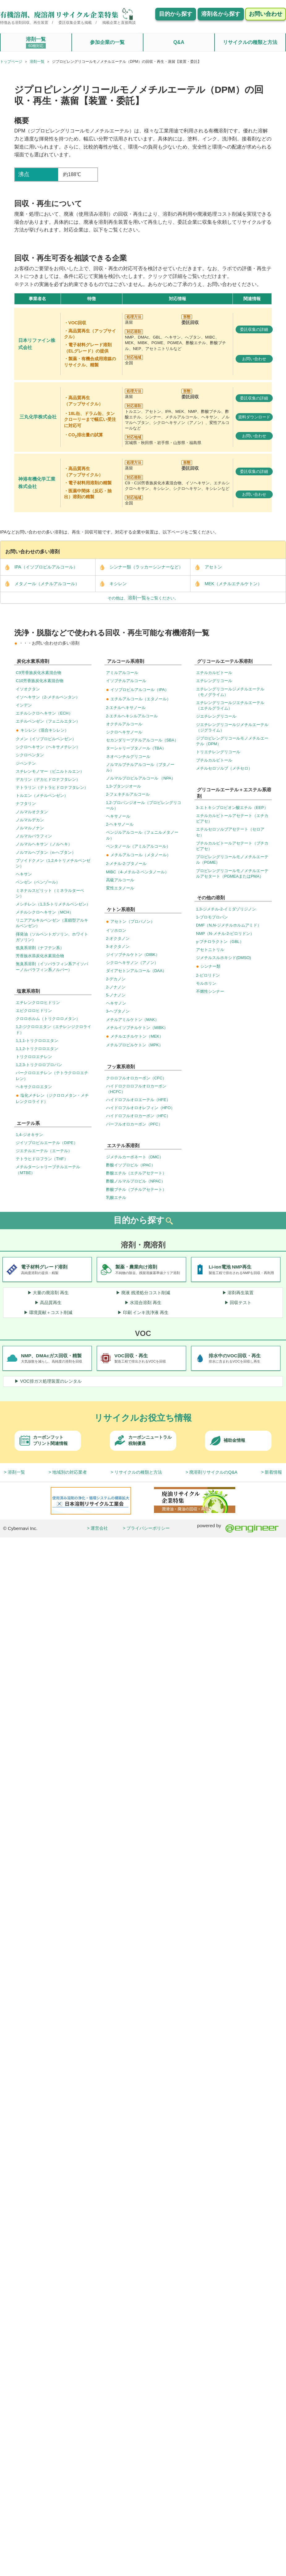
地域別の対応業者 (69, 1472)
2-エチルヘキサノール (126, 707)
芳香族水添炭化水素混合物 (40, 955)
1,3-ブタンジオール (123, 786)
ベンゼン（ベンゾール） (38, 882)
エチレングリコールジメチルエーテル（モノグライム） (230, 692)
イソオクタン (28, 689)
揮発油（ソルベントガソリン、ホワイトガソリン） (52, 937)
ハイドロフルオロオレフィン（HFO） (140, 1107)
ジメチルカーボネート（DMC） (135, 1157)
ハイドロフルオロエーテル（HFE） (138, 1099)
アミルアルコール (122, 672)
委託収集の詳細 (254, 329)
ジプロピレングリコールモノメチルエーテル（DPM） (232, 741)
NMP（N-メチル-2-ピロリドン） (225, 933)
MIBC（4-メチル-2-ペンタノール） (137, 872)
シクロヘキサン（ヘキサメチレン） (48, 747)
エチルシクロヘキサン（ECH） (44, 713)
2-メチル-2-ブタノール (126, 863)
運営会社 (99, 1528)
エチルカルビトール (214, 672)
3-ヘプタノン (118, 1011)
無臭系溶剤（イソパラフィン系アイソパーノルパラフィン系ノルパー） (52, 967)
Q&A (178, 42)
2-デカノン (116, 979)
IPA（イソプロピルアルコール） (39, 567)
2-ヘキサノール (120, 824)
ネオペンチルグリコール (128, 756)
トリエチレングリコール (218, 752)
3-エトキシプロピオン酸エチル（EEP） (232, 807)
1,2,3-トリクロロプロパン (39, 1064)
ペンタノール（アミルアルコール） (138, 846)
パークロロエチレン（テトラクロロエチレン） (52, 1075)
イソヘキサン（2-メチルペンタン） (48, 697)
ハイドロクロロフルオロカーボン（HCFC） (136, 1089)
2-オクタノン (118, 938)
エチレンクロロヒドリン (38, 1002)
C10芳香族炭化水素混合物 (39, 680)
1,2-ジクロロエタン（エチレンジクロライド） (53, 1029)
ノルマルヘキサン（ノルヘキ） (44, 844)
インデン (24, 705)
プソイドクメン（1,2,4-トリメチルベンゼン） (53, 863)
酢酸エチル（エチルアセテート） (136, 1173)
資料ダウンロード (254, 417)
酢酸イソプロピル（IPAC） (130, 1165)
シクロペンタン (30, 755)
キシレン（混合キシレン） (42, 730)
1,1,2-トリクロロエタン (37, 1048)
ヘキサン (24, 874)
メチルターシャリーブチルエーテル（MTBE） (48, 1170)
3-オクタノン (118, 946)
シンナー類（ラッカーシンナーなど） (139, 567)
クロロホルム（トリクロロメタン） (48, 1018)
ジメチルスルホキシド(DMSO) (223, 957)
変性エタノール (120, 888)
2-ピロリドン (208, 975)
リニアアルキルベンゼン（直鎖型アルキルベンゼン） (52, 923)
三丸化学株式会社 (38, 416)
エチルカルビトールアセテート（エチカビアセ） (232, 818)
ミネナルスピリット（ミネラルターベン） (50, 893)
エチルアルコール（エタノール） (138, 699)
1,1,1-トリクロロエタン (37, 1040)
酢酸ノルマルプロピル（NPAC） (135, 1181)
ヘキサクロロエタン (34, 1086)
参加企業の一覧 (107, 42)
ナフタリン (26, 803)
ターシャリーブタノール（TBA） (136, 748)
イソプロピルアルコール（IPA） (137, 689)
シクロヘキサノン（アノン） (132, 962)
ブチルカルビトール (214, 760)
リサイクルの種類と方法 (250, 42)
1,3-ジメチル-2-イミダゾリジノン (226, 909)
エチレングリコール (214, 680)
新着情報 (273, 1472)
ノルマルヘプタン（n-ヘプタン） (46, 852)
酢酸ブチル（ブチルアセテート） (136, 1189)
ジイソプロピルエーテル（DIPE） (46, 1142)
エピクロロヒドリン (34, 1010)
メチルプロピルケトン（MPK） (134, 1045)
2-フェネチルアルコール (128, 794)
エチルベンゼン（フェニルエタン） (48, 721)
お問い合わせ (254, 359)
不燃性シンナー (210, 991)
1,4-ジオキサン (29, 1134)
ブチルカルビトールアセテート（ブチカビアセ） (232, 846)
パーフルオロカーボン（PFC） (134, 1124)
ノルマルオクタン (32, 812)
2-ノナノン (116, 987)
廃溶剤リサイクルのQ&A (213, 1472)
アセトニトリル (210, 949)
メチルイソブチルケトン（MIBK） (137, 1027)
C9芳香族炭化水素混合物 (38, 672)
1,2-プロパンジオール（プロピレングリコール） (143, 805)
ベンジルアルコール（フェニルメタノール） (142, 835)
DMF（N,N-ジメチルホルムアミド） (228, 925)
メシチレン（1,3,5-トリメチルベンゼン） (53, 904)
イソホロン (116, 930)
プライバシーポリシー (148, 1528)
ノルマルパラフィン (34, 836)
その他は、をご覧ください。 (143, 597)
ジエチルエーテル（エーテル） (44, 1150)
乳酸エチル (116, 1197)
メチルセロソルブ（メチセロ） (224, 768)
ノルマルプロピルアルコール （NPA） (140, 778)
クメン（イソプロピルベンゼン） (46, 739)
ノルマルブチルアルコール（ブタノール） (140, 767)
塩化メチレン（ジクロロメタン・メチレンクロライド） (52, 1098)
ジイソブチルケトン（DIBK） (133, 954)
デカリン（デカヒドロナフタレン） (48, 779)
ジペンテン (26, 763)
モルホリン (206, 983)
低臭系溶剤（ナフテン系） (40, 947)
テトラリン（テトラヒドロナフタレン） (52, 787)
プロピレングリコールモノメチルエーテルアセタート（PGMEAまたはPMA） (232, 873)
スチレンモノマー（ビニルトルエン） (50, 771)
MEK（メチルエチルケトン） (226, 584)
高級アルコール (120, 880)
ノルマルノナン (30, 828)
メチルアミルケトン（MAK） (132, 1019)
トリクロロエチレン (34, 1056)
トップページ (11, 61)
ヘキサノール (118, 816)
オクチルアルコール (124, 724)
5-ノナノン (116, 995)
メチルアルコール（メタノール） (138, 855)
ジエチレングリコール (216, 716)
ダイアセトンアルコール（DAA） (136, 970)
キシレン (111, 584)
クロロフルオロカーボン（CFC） (136, 1078)
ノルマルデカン (30, 820)
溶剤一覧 (36, 43)
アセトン (206, 567)
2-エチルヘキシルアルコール (132, 716)
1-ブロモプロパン (212, 917)
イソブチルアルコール (126, 680)
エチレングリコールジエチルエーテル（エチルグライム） (230, 705)
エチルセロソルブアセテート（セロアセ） (230, 832)
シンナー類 (208, 966)
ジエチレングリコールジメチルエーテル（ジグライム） (232, 727)
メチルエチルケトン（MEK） (135, 1036)
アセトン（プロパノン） (130, 921)
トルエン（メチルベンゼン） (42, 795)
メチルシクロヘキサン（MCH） (44, 912)
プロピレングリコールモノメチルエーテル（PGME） (232, 859)
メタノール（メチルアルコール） (39, 584)
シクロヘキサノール (124, 732)
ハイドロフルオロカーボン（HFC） (138, 1115)
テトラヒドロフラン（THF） (42, 1158)
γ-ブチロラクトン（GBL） (220, 941)
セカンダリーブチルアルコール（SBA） (142, 740)
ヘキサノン (116, 1003)
